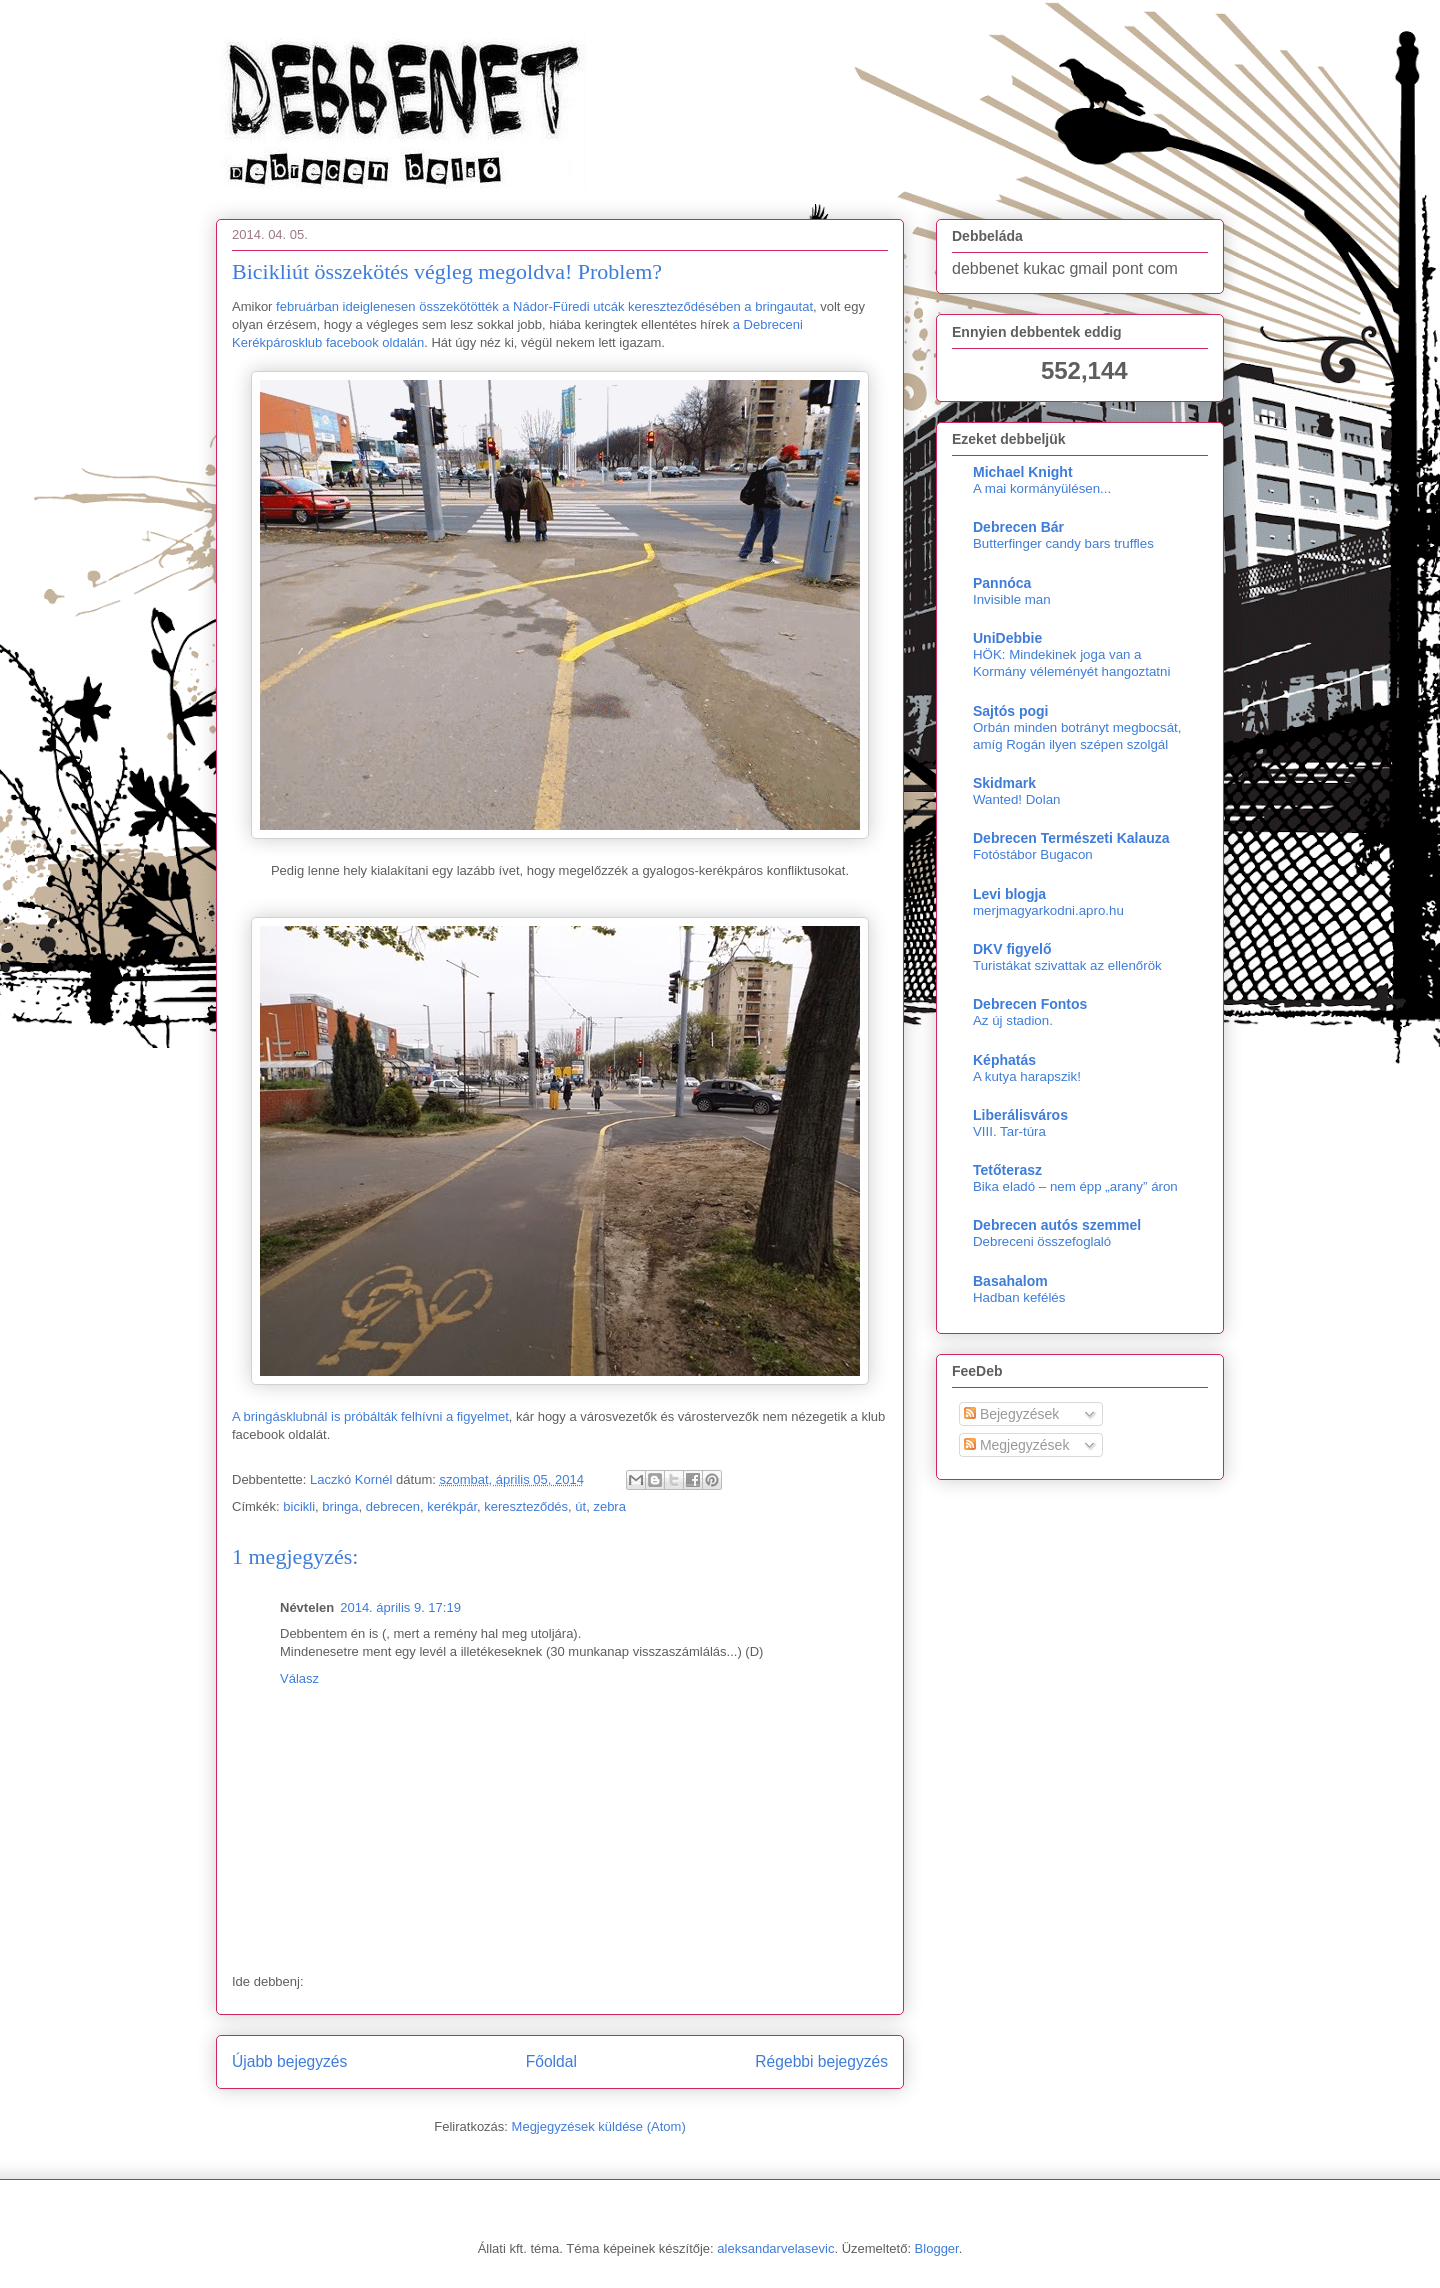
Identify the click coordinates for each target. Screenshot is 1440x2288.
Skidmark (1004, 783)
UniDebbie (1007, 638)
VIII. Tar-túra (1009, 1131)
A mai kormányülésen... (1042, 488)
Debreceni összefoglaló (1042, 1241)
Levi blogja (1009, 894)
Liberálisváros (1020, 1115)
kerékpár (452, 1506)
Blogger (937, 2248)
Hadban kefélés (1019, 1297)
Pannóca (1002, 583)
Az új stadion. (1013, 1020)
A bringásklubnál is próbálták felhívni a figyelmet (370, 1416)
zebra (609, 1506)
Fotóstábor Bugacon (1033, 854)
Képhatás (1004, 1060)
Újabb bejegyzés (289, 2061)
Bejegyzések (1011, 1414)
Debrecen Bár (1018, 527)
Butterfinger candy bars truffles (1063, 543)
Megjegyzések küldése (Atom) (599, 2126)
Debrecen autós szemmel (1057, 1225)
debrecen (393, 1506)
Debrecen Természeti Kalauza (1071, 838)
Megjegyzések (1016, 1445)
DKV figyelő (1012, 949)
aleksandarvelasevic (775, 2248)
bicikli (299, 1506)
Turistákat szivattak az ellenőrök (1067, 965)
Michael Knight (1023, 472)
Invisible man (1012, 599)
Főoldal (551, 2061)
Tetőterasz (1007, 1170)
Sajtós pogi (1010, 711)
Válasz (299, 1678)
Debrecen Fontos (1030, 1004)
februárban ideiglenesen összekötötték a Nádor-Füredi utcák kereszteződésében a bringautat (544, 306)
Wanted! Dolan (1016, 799)
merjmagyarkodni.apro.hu (1048, 910)
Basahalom (1010, 1281)
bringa (340, 1506)
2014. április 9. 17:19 (400, 1607)
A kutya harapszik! (1027, 1076)
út (580, 1506)
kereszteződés (526, 1506)
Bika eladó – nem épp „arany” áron (1075, 1186)
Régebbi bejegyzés (821, 2061)
